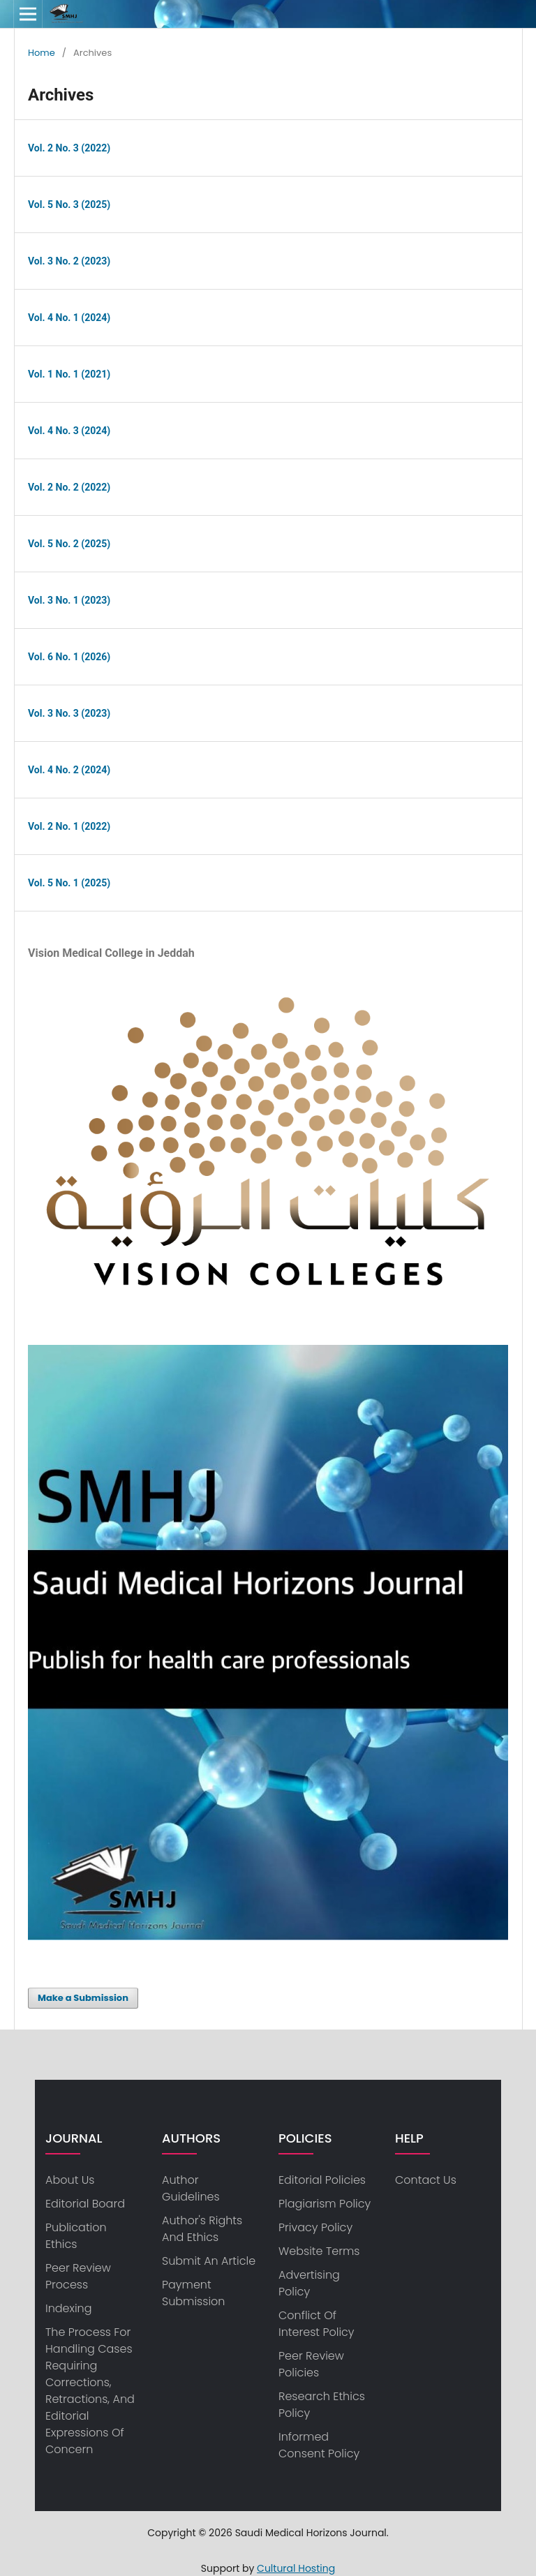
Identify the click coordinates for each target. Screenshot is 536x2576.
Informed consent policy (318, 2445)
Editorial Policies (322, 2180)
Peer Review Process (78, 2276)
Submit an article (208, 2261)
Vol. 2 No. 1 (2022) (69, 826)
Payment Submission (193, 2293)
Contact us (425, 2180)
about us (69, 2180)
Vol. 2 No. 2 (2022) (69, 487)
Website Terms (318, 2251)
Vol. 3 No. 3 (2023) (69, 713)
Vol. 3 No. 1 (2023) (69, 600)
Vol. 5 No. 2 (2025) (69, 543)
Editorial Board (85, 2204)
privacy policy (315, 2227)
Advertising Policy (309, 2283)
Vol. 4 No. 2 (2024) (69, 769)
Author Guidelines (191, 2188)
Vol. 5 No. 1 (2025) (69, 882)
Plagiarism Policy (324, 2204)
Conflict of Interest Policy (316, 2323)
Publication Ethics (76, 2235)
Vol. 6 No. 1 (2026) (69, 656)
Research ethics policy (321, 2404)
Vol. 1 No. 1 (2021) (69, 374)
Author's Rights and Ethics (202, 2228)
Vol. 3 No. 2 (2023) (69, 261)
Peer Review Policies (311, 2364)
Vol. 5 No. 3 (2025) (69, 204)
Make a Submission (83, 1997)
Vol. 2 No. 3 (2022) (69, 148)
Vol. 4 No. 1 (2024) (69, 317)
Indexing (68, 2308)
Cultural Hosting (296, 2568)
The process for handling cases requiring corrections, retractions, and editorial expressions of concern (90, 2390)
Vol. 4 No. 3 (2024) (69, 430)
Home (41, 52)
